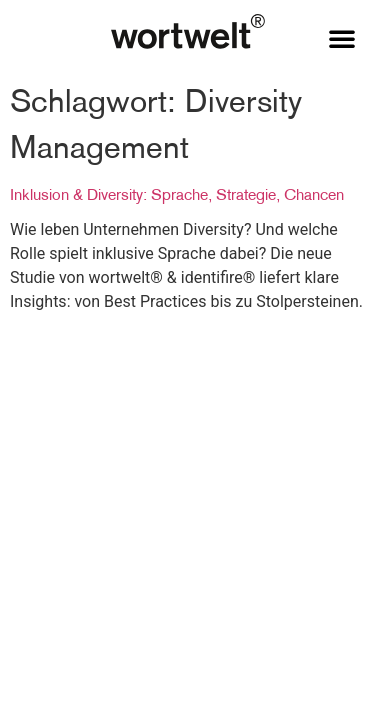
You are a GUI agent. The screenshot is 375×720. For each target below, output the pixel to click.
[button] (342, 38)
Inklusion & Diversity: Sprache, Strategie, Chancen (177, 194)
